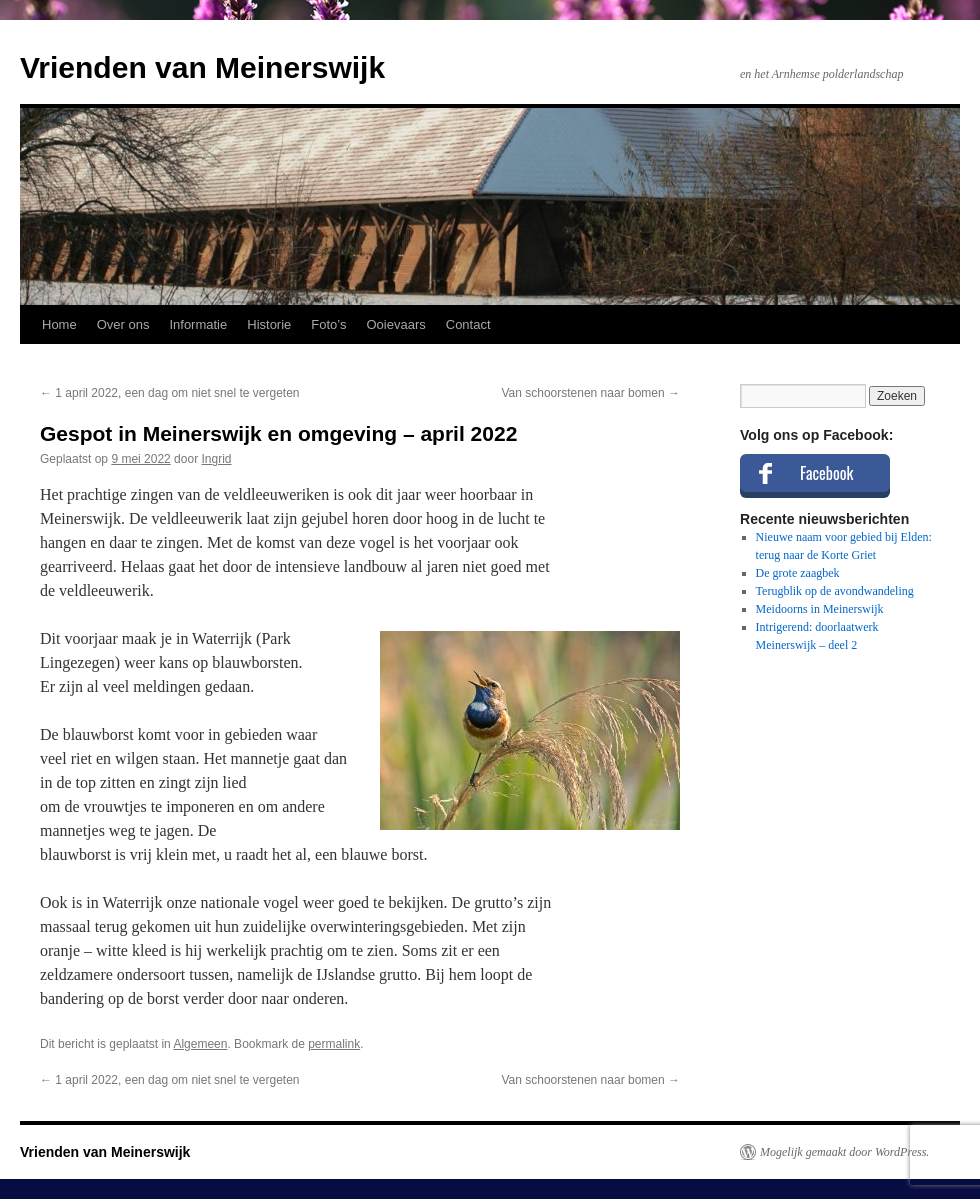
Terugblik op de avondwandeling (835, 591)
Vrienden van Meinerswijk (202, 67)
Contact (468, 324)
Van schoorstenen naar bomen (590, 393)
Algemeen (200, 1044)
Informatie (198, 324)
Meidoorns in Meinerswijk (820, 609)
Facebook (826, 473)
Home (59, 324)
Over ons (123, 324)
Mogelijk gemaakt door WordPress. (844, 1152)
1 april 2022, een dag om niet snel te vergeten (170, 393)
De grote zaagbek (798, 573)
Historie (269, 324)
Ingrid (216, 459)
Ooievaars (396, 324)
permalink (334, 1044)
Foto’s (328, 324)
